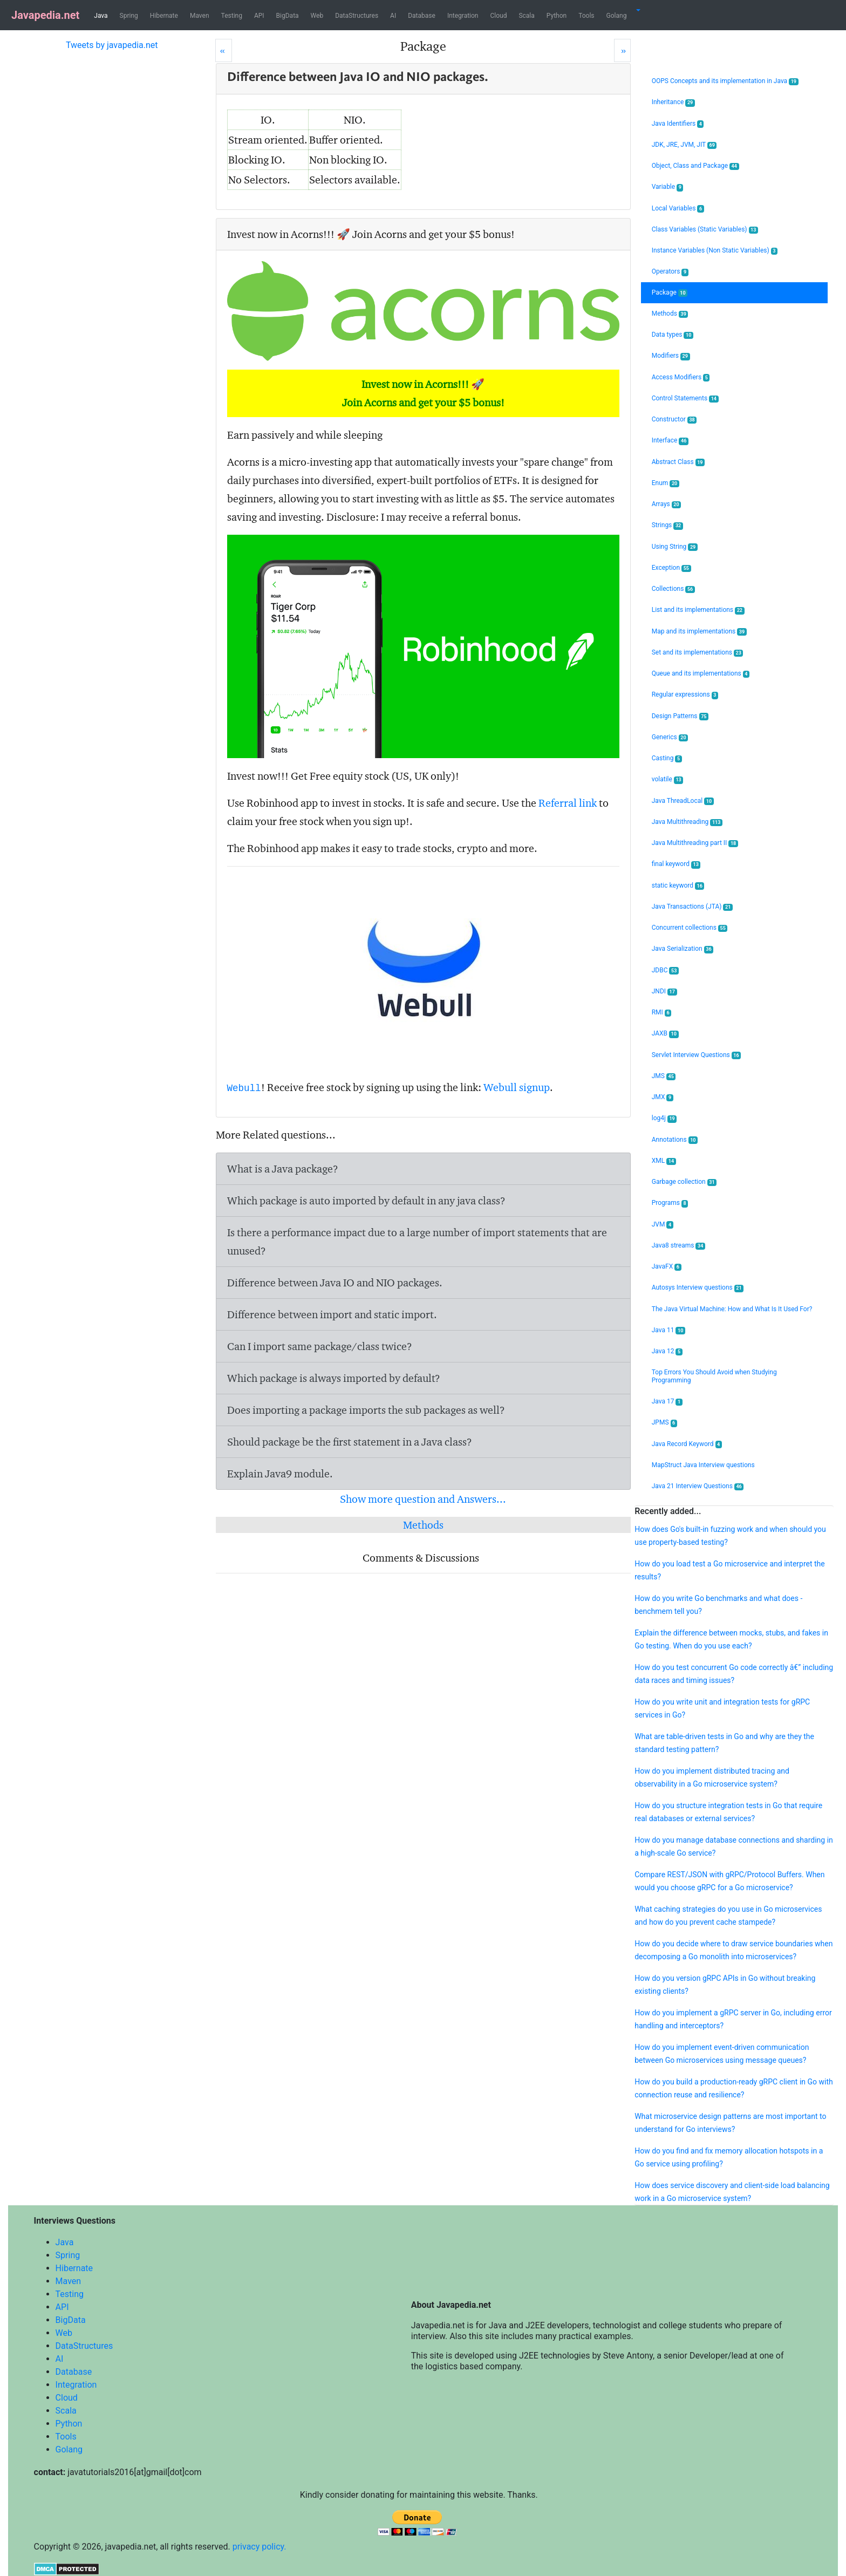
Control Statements (685, 398)
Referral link (567, 802)
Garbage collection (684, 1182)
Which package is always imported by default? (333, 1378)
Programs (670, 1203)
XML (664, 1161)
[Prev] (223, 50)
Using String (675, 547)
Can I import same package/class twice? (319, 1346)
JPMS (664, 1423)
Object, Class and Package (695, 166)
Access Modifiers (681, 377)
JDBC (665, 970)
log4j (664, 1118)
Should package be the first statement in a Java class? (349, 1441)
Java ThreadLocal (683, 801)
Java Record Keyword (687, 1444)
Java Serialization (682, 949)
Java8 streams (678, 1246)
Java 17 (667, 1402)
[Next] (622, 50)
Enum (665, 483)
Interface (670, 441)
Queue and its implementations (700, 674)
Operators (670, 272)
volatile (668, 779)
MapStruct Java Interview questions (703, 1465)
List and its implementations (698, 610)
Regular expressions (685, 695)
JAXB (665, 1034)
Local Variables (678, 209)
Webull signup (516, 1087)
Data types (672, 335)
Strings (667, 525)
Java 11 (668, 1330)
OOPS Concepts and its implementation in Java (725, 81)
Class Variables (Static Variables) (705, 230)
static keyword (678, 886)
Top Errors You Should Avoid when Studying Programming (714, 1376)
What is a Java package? (282, 1168)
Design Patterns (680, 716)
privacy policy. (259, 2546)
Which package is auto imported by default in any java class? (366, 1200)
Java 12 (667, 1351)
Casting (667, 758)
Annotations (675, 1140)
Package (670, 293)
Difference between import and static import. (332, 1314)
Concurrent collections (690, 928)
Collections (673, 589)
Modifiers (671, 356)
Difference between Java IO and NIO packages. (334, 1282)
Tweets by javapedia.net (112, 45)
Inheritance (673, 102)
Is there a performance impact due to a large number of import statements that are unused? (417, 1241)
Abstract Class (678, 462)
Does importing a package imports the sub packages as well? (366, 1409)
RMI (661, 1012)
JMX (662, 1097)
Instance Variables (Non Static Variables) (714, 251)
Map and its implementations (699, 632)
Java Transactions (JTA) (692, 907)
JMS (664, 1076)
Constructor (674, 419)
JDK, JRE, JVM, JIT (684, 145)
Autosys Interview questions (698, 1288)
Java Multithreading (687, 822)
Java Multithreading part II (695, 843)
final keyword (676, 864)
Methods (423, 1524)
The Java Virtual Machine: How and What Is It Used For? (732, 1309)
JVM (662, 1225)
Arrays (666, 504)
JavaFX (666, 1267)
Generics (670, 737)
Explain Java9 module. (280, 1473)
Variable (668, 187)
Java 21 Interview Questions (698, 1486)
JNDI (664, 991)
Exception (671, 568)
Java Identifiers (678, 124)
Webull (244, 1088)
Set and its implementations (697, 653)
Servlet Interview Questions (696, 1055)
